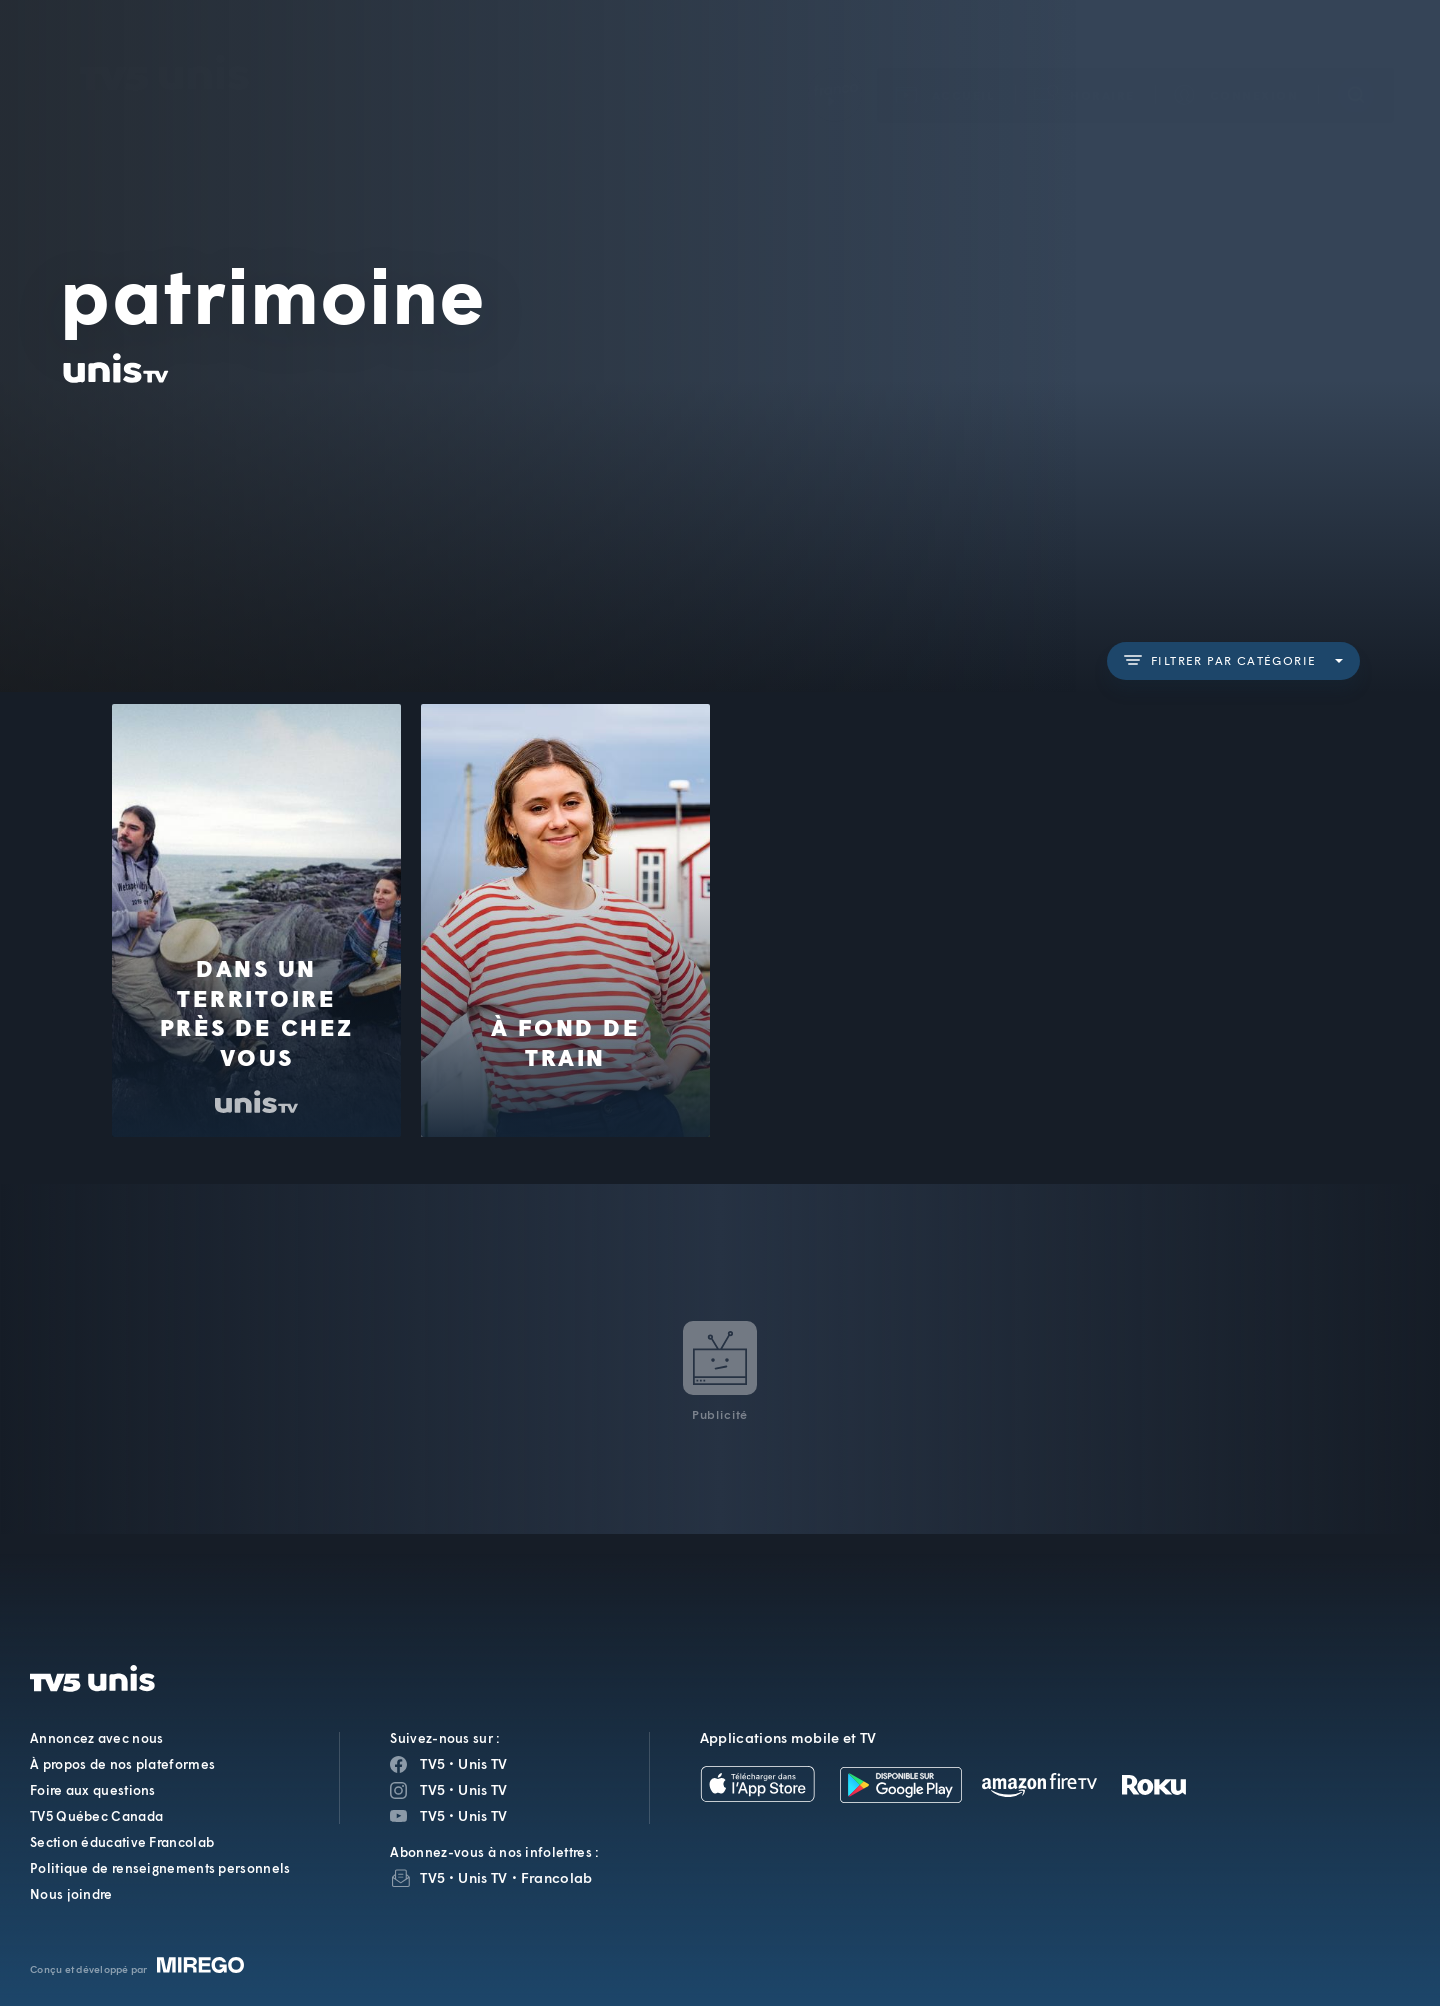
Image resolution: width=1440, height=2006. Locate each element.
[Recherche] (1356, 65)
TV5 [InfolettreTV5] (432, 1877)
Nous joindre (71, 1894)
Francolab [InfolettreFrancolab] (557, 1877)
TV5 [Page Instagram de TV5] (432, 1789)
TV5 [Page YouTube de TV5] (432, 1815)
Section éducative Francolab (122, 1842)
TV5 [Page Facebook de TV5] (432, 1763)
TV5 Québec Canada (96, 1816)
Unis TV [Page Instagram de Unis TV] (482, 1789)
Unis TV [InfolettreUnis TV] (482, 1877)
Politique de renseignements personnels (160, 1868)
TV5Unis (165, 44)
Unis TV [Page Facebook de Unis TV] (482, 1763)
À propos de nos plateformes (122, 1764)
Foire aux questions (93, 1790)
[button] (1085, 65)
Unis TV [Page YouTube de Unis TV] (482, 1815)
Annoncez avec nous (96, 1738)
